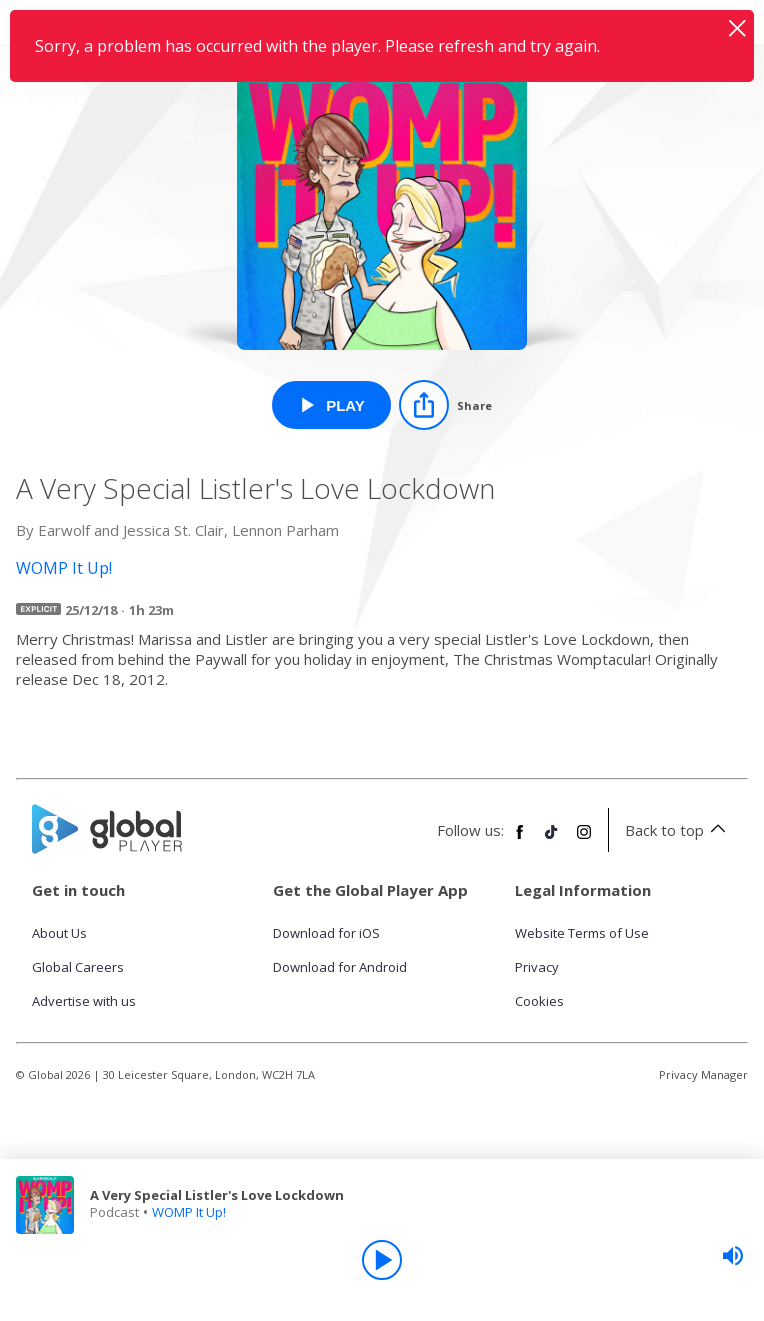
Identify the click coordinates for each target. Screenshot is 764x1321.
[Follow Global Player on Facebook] (520, 840)
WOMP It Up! (189, 1212)
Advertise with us (84, 1001)
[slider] (733, 1256)
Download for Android (340, 967)
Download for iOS (326, 933)
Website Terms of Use (582, 933)
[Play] (382, 1260)
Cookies (539, 1001)
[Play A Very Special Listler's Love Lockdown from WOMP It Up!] (331, 405)
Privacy (537, 967)
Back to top (678, 830)
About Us (59, 933)
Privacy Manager (703, 1074)
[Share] (445, 405)
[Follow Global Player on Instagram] (584, 840)
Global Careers (78, 967)
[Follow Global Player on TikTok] (552, 840)
